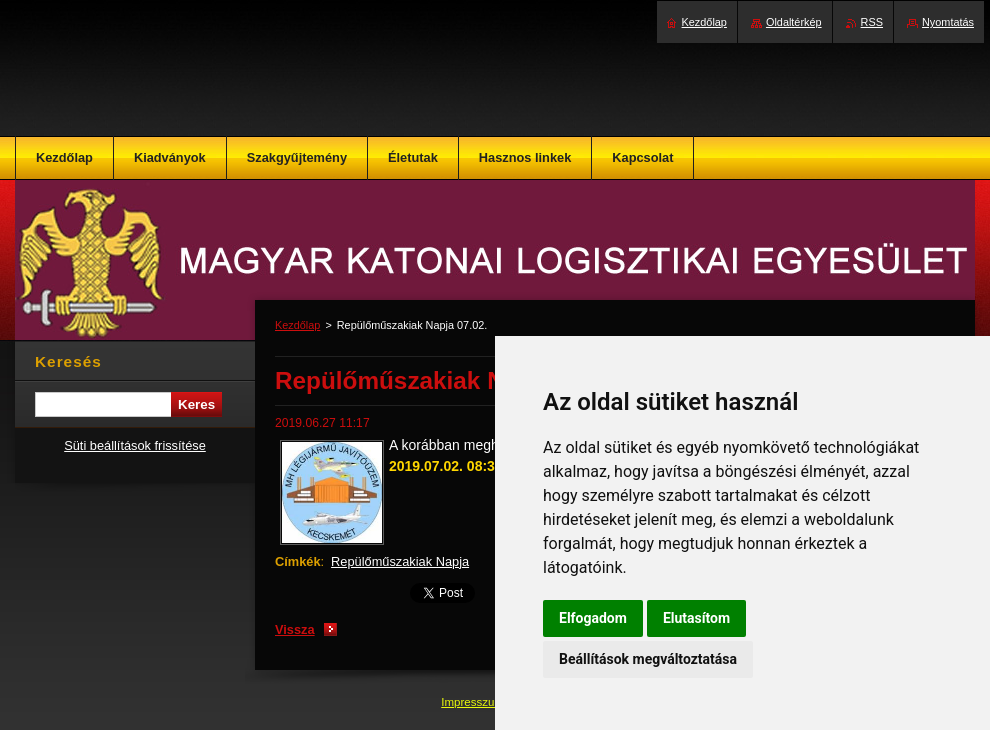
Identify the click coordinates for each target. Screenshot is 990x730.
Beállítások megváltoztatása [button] (648, 659)
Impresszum (474, 702)
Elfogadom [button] (593, 618)
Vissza (295, 629)
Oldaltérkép (794, 22)
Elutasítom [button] (696, 618)
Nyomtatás (948, 22)
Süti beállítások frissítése (135, 445)
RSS (872, 22)
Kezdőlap (297, 325)
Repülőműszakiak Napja (400, 561)
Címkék (298, 561)
